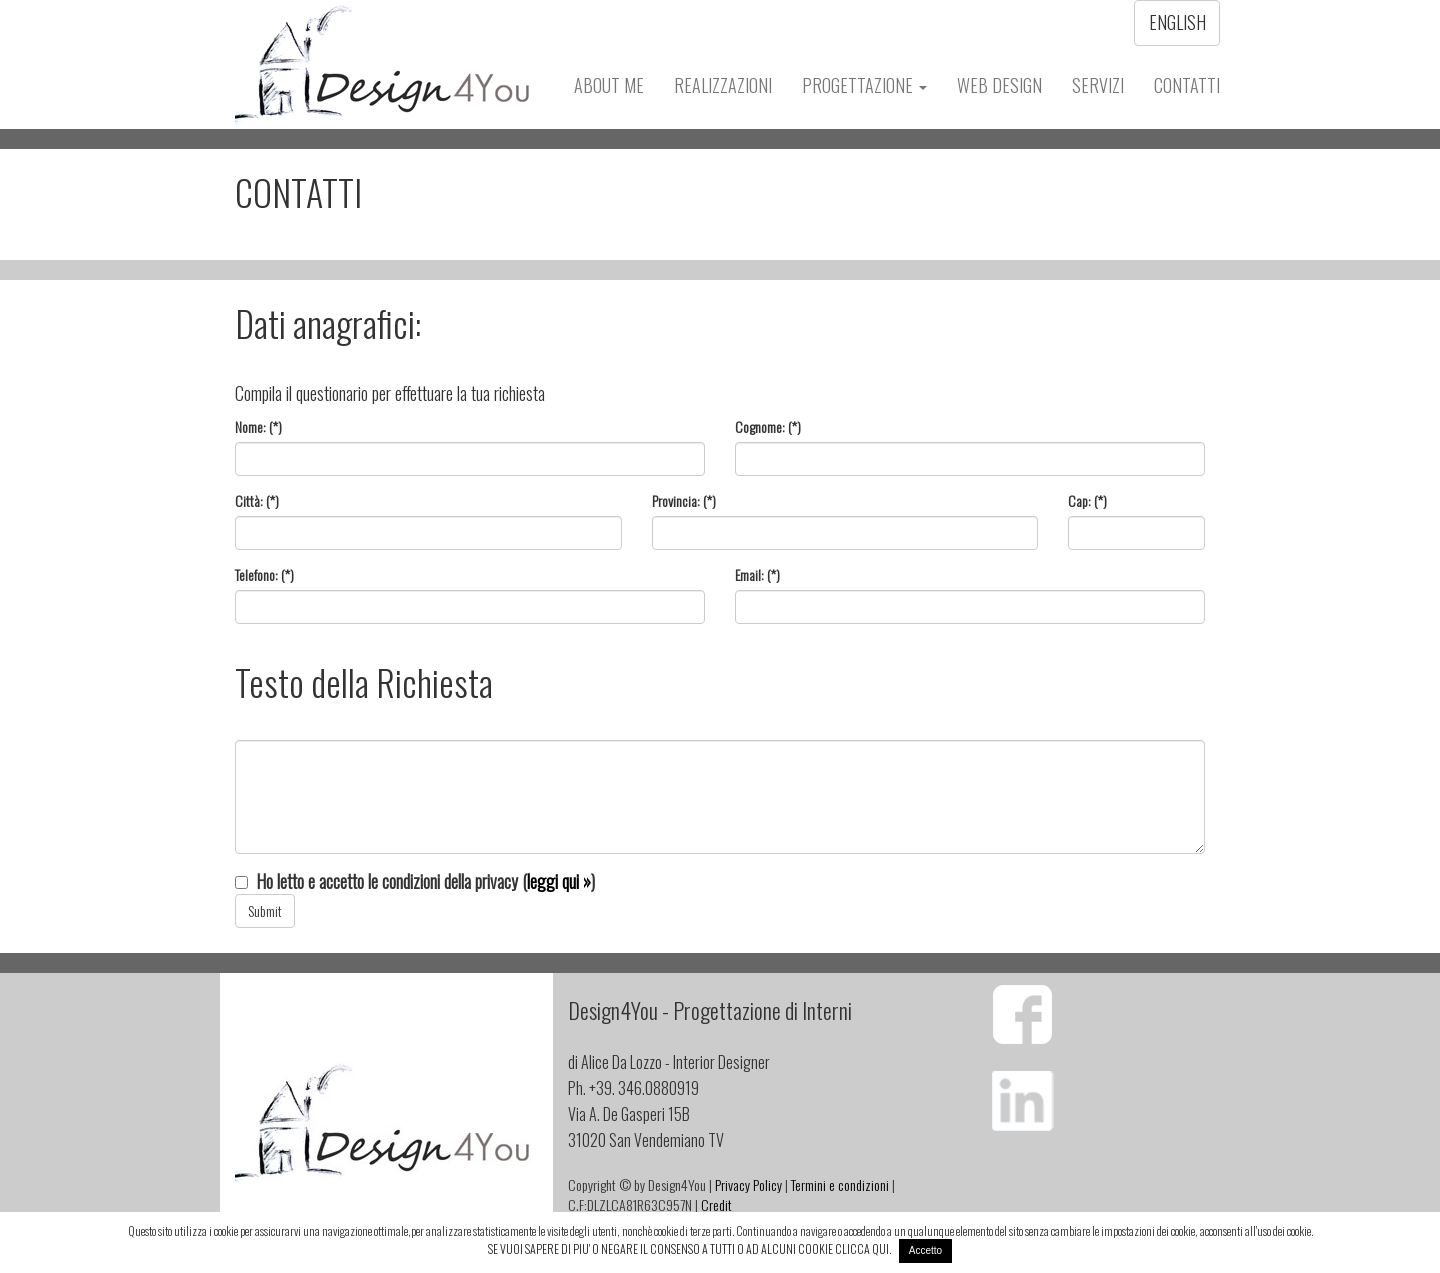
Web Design (999, 85)
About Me (609, 85)
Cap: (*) (1087, 501)
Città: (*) (257, 501)
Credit (716, 1204)
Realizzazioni (723, 85)
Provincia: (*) (684, 501)
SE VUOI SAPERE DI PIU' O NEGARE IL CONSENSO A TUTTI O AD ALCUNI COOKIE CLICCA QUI (688, 1248)
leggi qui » (559, 881)
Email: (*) (757, 575)
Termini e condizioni (840, 1184)
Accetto (925, 1250)
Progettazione (864, 85)
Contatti (1187, 85)
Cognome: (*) (768, 427)
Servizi (1098, 85)
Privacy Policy (748, 1184)
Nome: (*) (258, 427)
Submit (265, 910)
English (1177, 22)
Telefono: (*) (264, 575)
